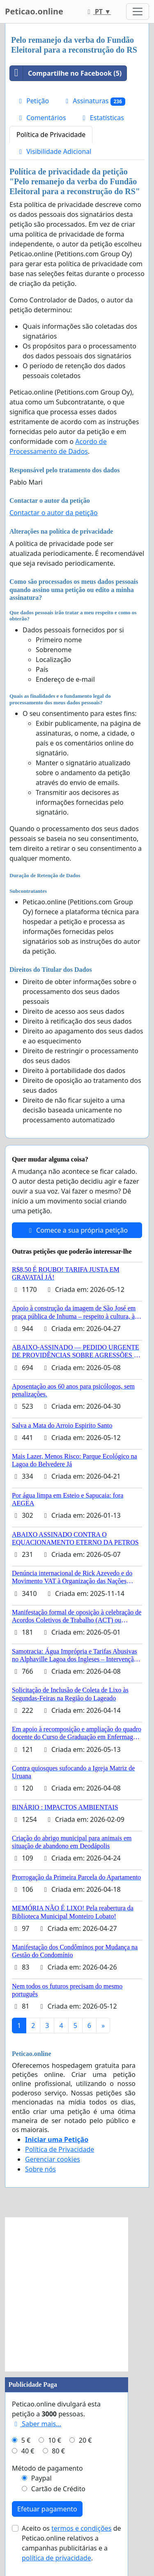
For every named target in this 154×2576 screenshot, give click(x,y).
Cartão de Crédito (58, 2488)
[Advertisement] (77, 2294)
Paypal (41, 2478)
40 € (27, 2450)
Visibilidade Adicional (53, 151)
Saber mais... (36, 2423)
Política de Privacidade (50, 134)
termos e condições (81, 2528)
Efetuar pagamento (47, 2508)
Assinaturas (94, 101)
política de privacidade (56, 2557)
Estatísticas (102, 117)
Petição (32, 100)
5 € (25, 2440)
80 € (58, 2450)
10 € (54, 2440)
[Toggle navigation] (137, 11)
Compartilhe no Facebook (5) (66, 73)
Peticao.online (34, 11)
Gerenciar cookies (52, 2159)
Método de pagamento (47, 2468)
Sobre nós (40, 2169)
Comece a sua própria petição (77, 1230)
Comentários (41, 117)
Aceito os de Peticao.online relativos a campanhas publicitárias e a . (71, 2543)
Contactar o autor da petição (53, 512)
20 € (85, 2440)
